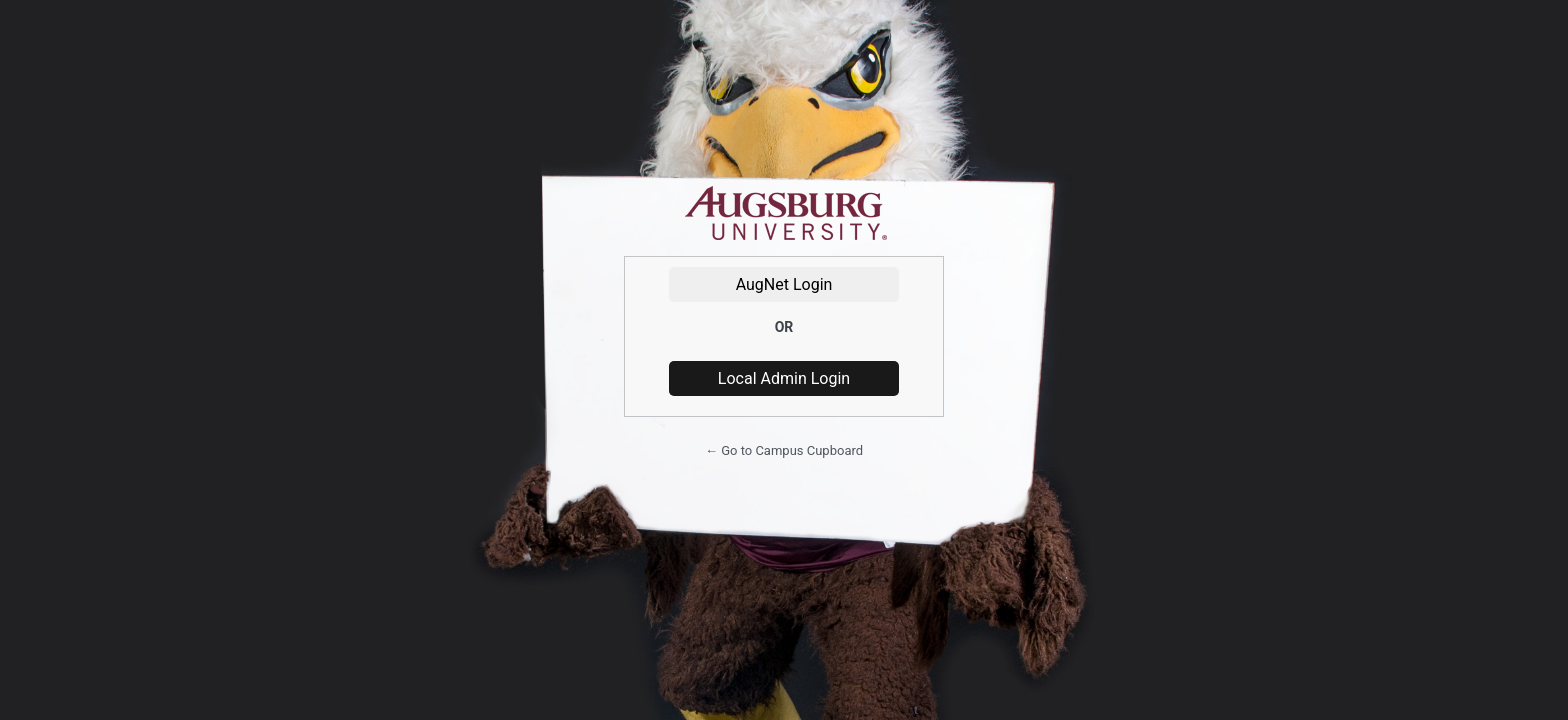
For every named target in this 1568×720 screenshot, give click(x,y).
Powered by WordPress (784, 214)
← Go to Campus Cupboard (784, 450)
